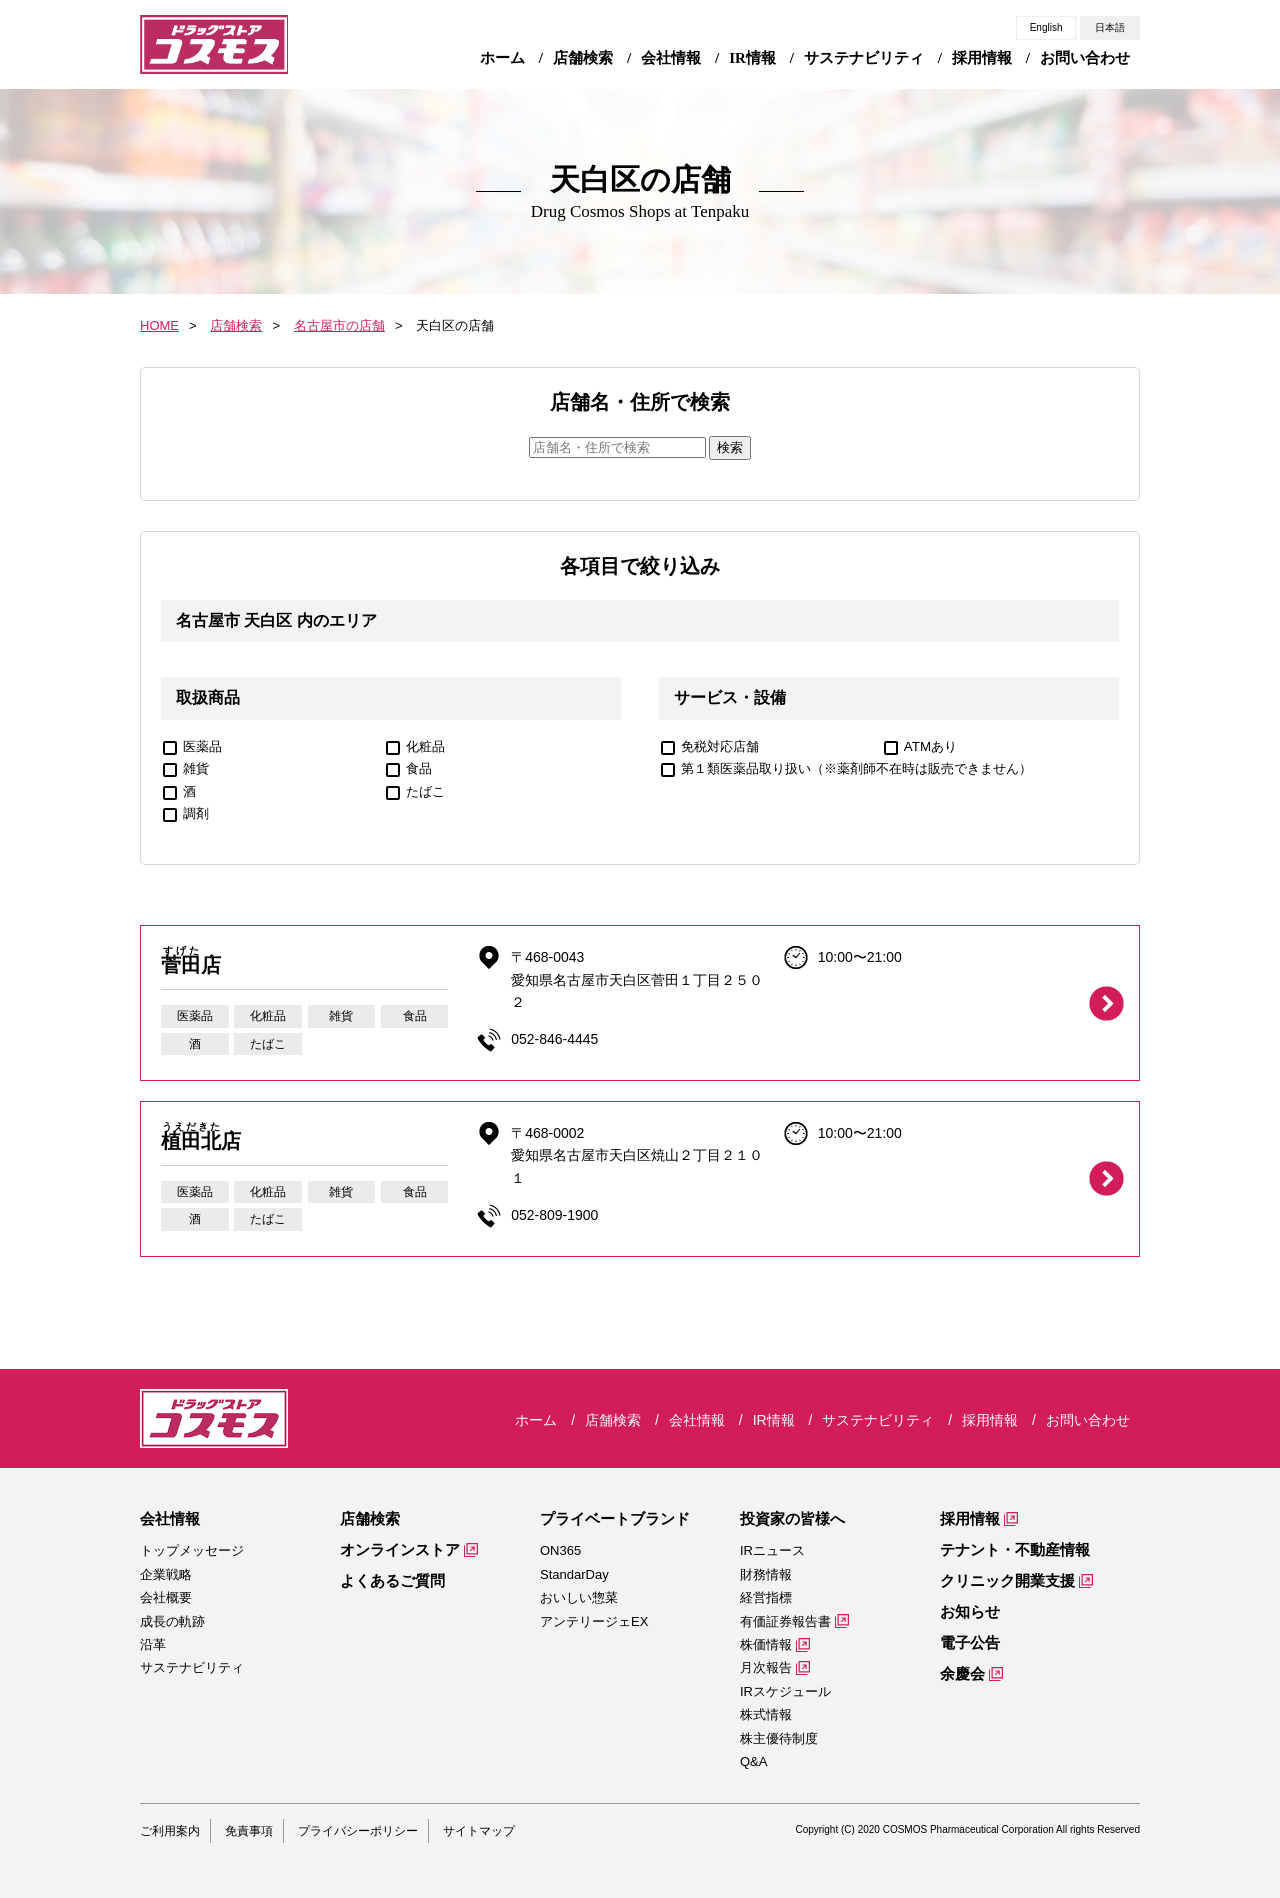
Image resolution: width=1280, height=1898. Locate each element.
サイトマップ (479, 1831)
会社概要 (166, 1597)
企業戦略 (166, 1574)
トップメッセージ (192, 1550)
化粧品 (425, 746)
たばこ (425, 791)
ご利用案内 (170, 1831)
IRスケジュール (785, 1691)
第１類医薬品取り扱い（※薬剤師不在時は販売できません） (856, 768)
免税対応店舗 (720, 746)
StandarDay (574, 1574)
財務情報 (766, 1574)
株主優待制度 (779, 1738)
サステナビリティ (192, 1667)
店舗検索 (236, 325)
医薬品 (202, 746)
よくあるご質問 (392, 1580)
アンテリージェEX (594, 1621)
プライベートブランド (615, 1518)
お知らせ (970, 1611)
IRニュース (772, 1550)
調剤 (196, 813)
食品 (419, 768)
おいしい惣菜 (579, 1597)
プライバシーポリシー (358, 1831)
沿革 (153, 1644)
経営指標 (766, 1597)
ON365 (560, 1550)
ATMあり (930, 746)
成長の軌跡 (172, 1621)
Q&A (753, 1761)
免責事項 (249, 1831)
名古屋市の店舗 (339, 325)
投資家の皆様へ (792, 1518)
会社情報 (170, 1518)
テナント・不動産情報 (1015, 1549)
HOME (159, 325)
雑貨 (196, 768)
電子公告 (970, 1642)
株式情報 (766, 1714)
